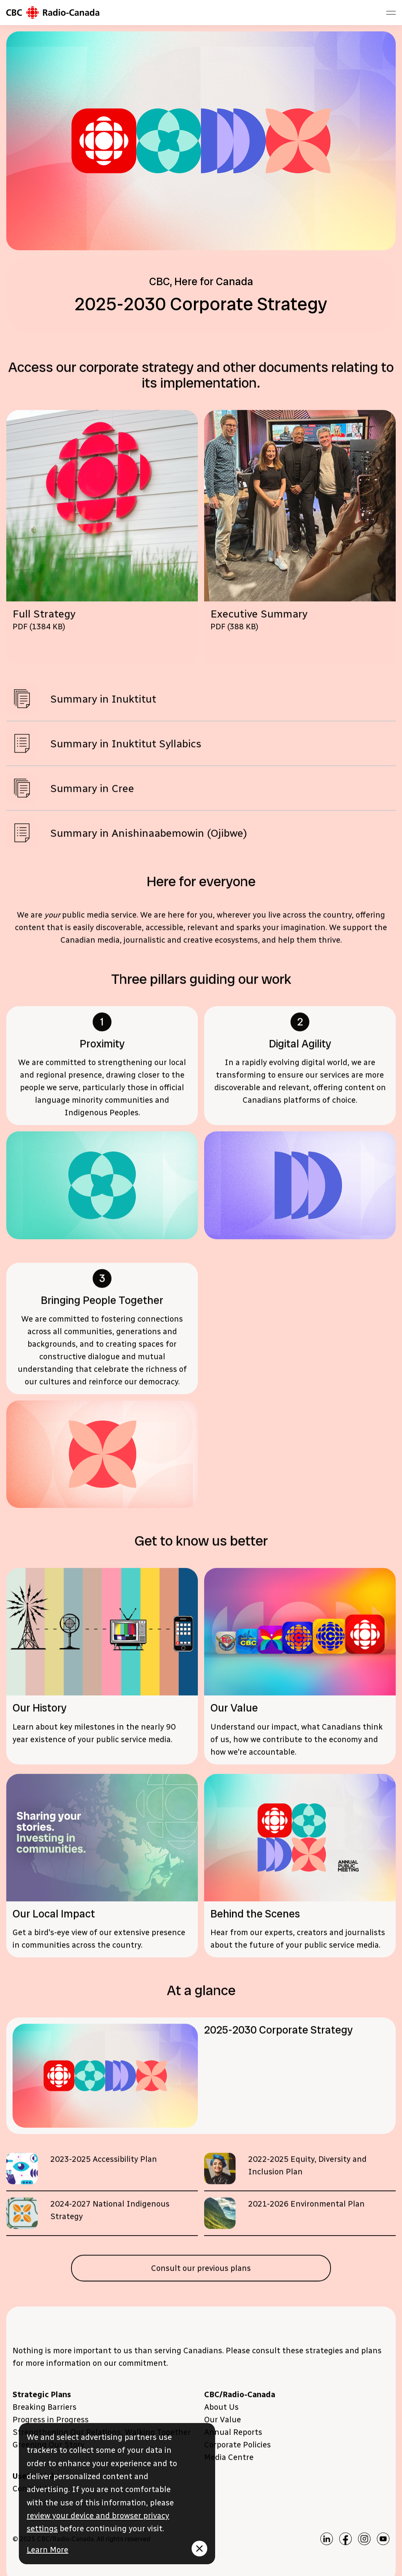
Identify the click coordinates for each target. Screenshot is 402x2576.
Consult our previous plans (201, 2271)
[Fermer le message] (199, 2548)
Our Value (222, 2422)
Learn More (47, 2549)
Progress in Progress (51, 2422)
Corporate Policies (237, 2447)
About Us (221, 2410)
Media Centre (229, 2460)
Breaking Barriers (45, 2410)
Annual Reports (233, 2435)
